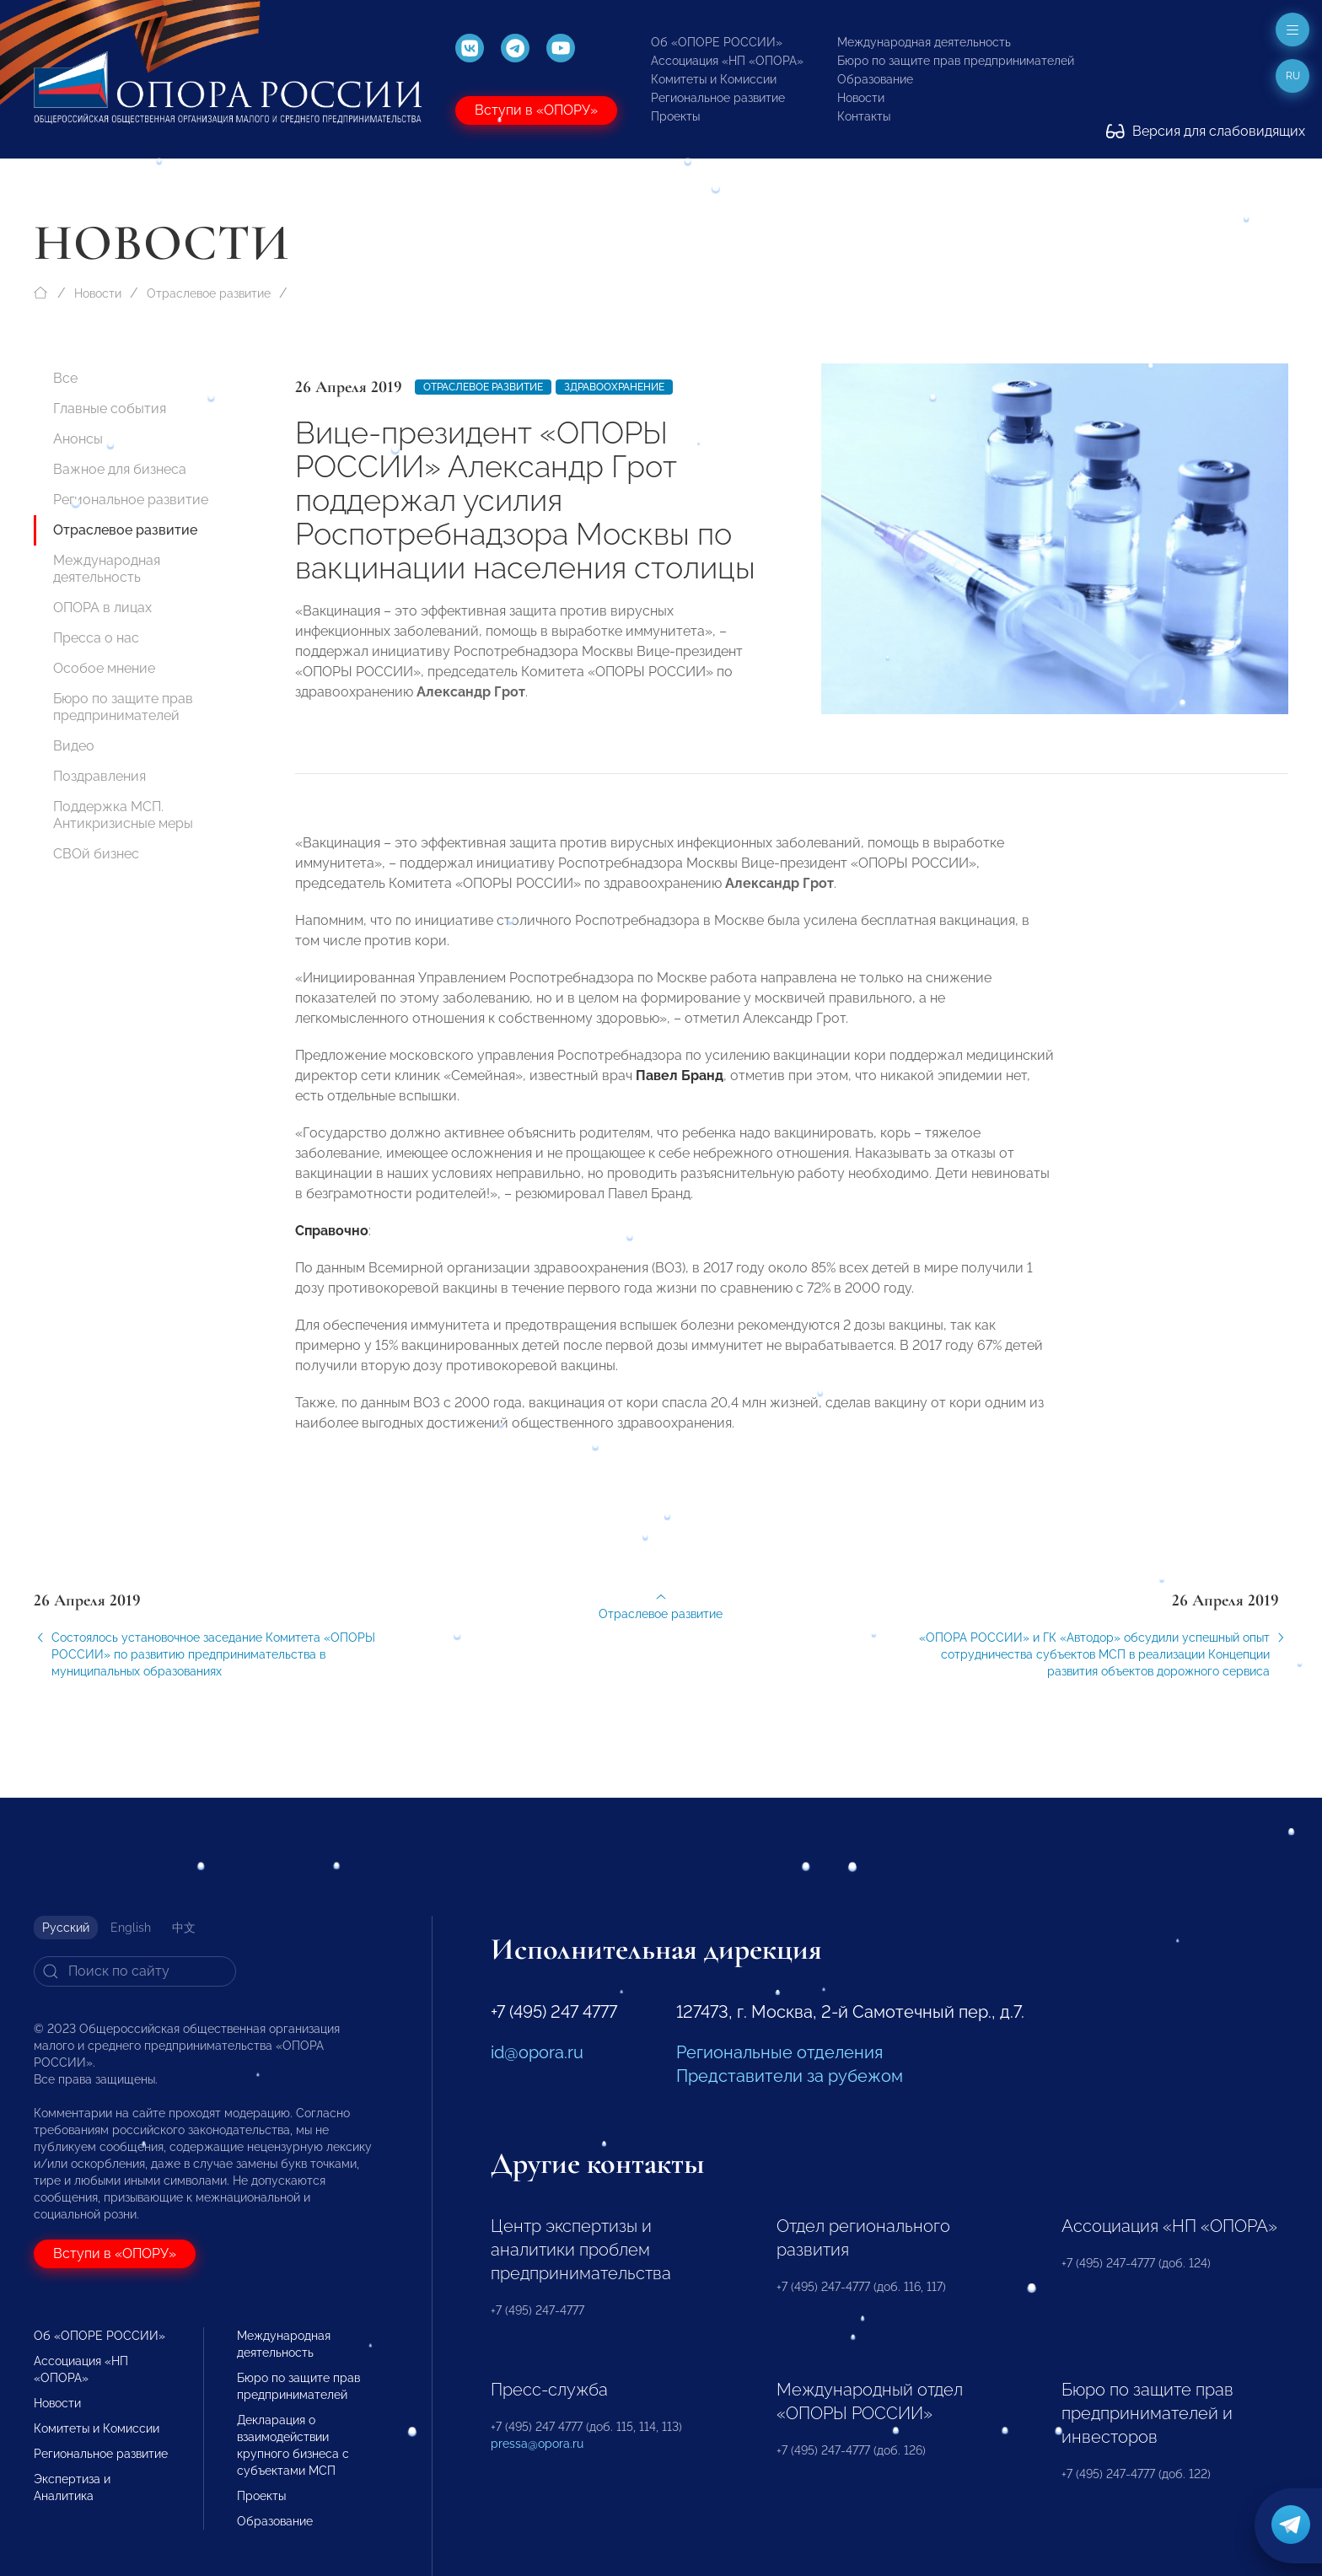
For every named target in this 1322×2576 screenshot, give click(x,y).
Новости (860, 98)
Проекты (675, 116)
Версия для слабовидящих (1205, 131)
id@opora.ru (537, 2052)
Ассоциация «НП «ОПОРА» (727, 60)
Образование (875, 79)
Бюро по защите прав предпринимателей (955, 60)
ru (1293, 76)
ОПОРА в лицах (102, 608)
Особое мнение (104, 668)
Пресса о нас (96, 638)
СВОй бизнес (96, 854)
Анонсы (78, 439)
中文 (184, 1927)
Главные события (109, 409)
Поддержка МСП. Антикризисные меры (123, 815)
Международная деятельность (924, 42)
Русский (65, 1927)
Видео (73, 746)
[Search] (135, 1971)
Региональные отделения (779, 2052)
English (130, 1927)
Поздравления (99, 776)
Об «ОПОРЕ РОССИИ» (716, 42)
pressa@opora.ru (537, 2443)
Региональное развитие (718, 98)
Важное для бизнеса (119, 469)
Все (65, 378)
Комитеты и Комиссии (714, 79)
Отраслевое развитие (209, 293)
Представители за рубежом (789, 2076)
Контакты (863, 116)
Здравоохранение (614, 387)
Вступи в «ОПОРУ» (536, 110)
